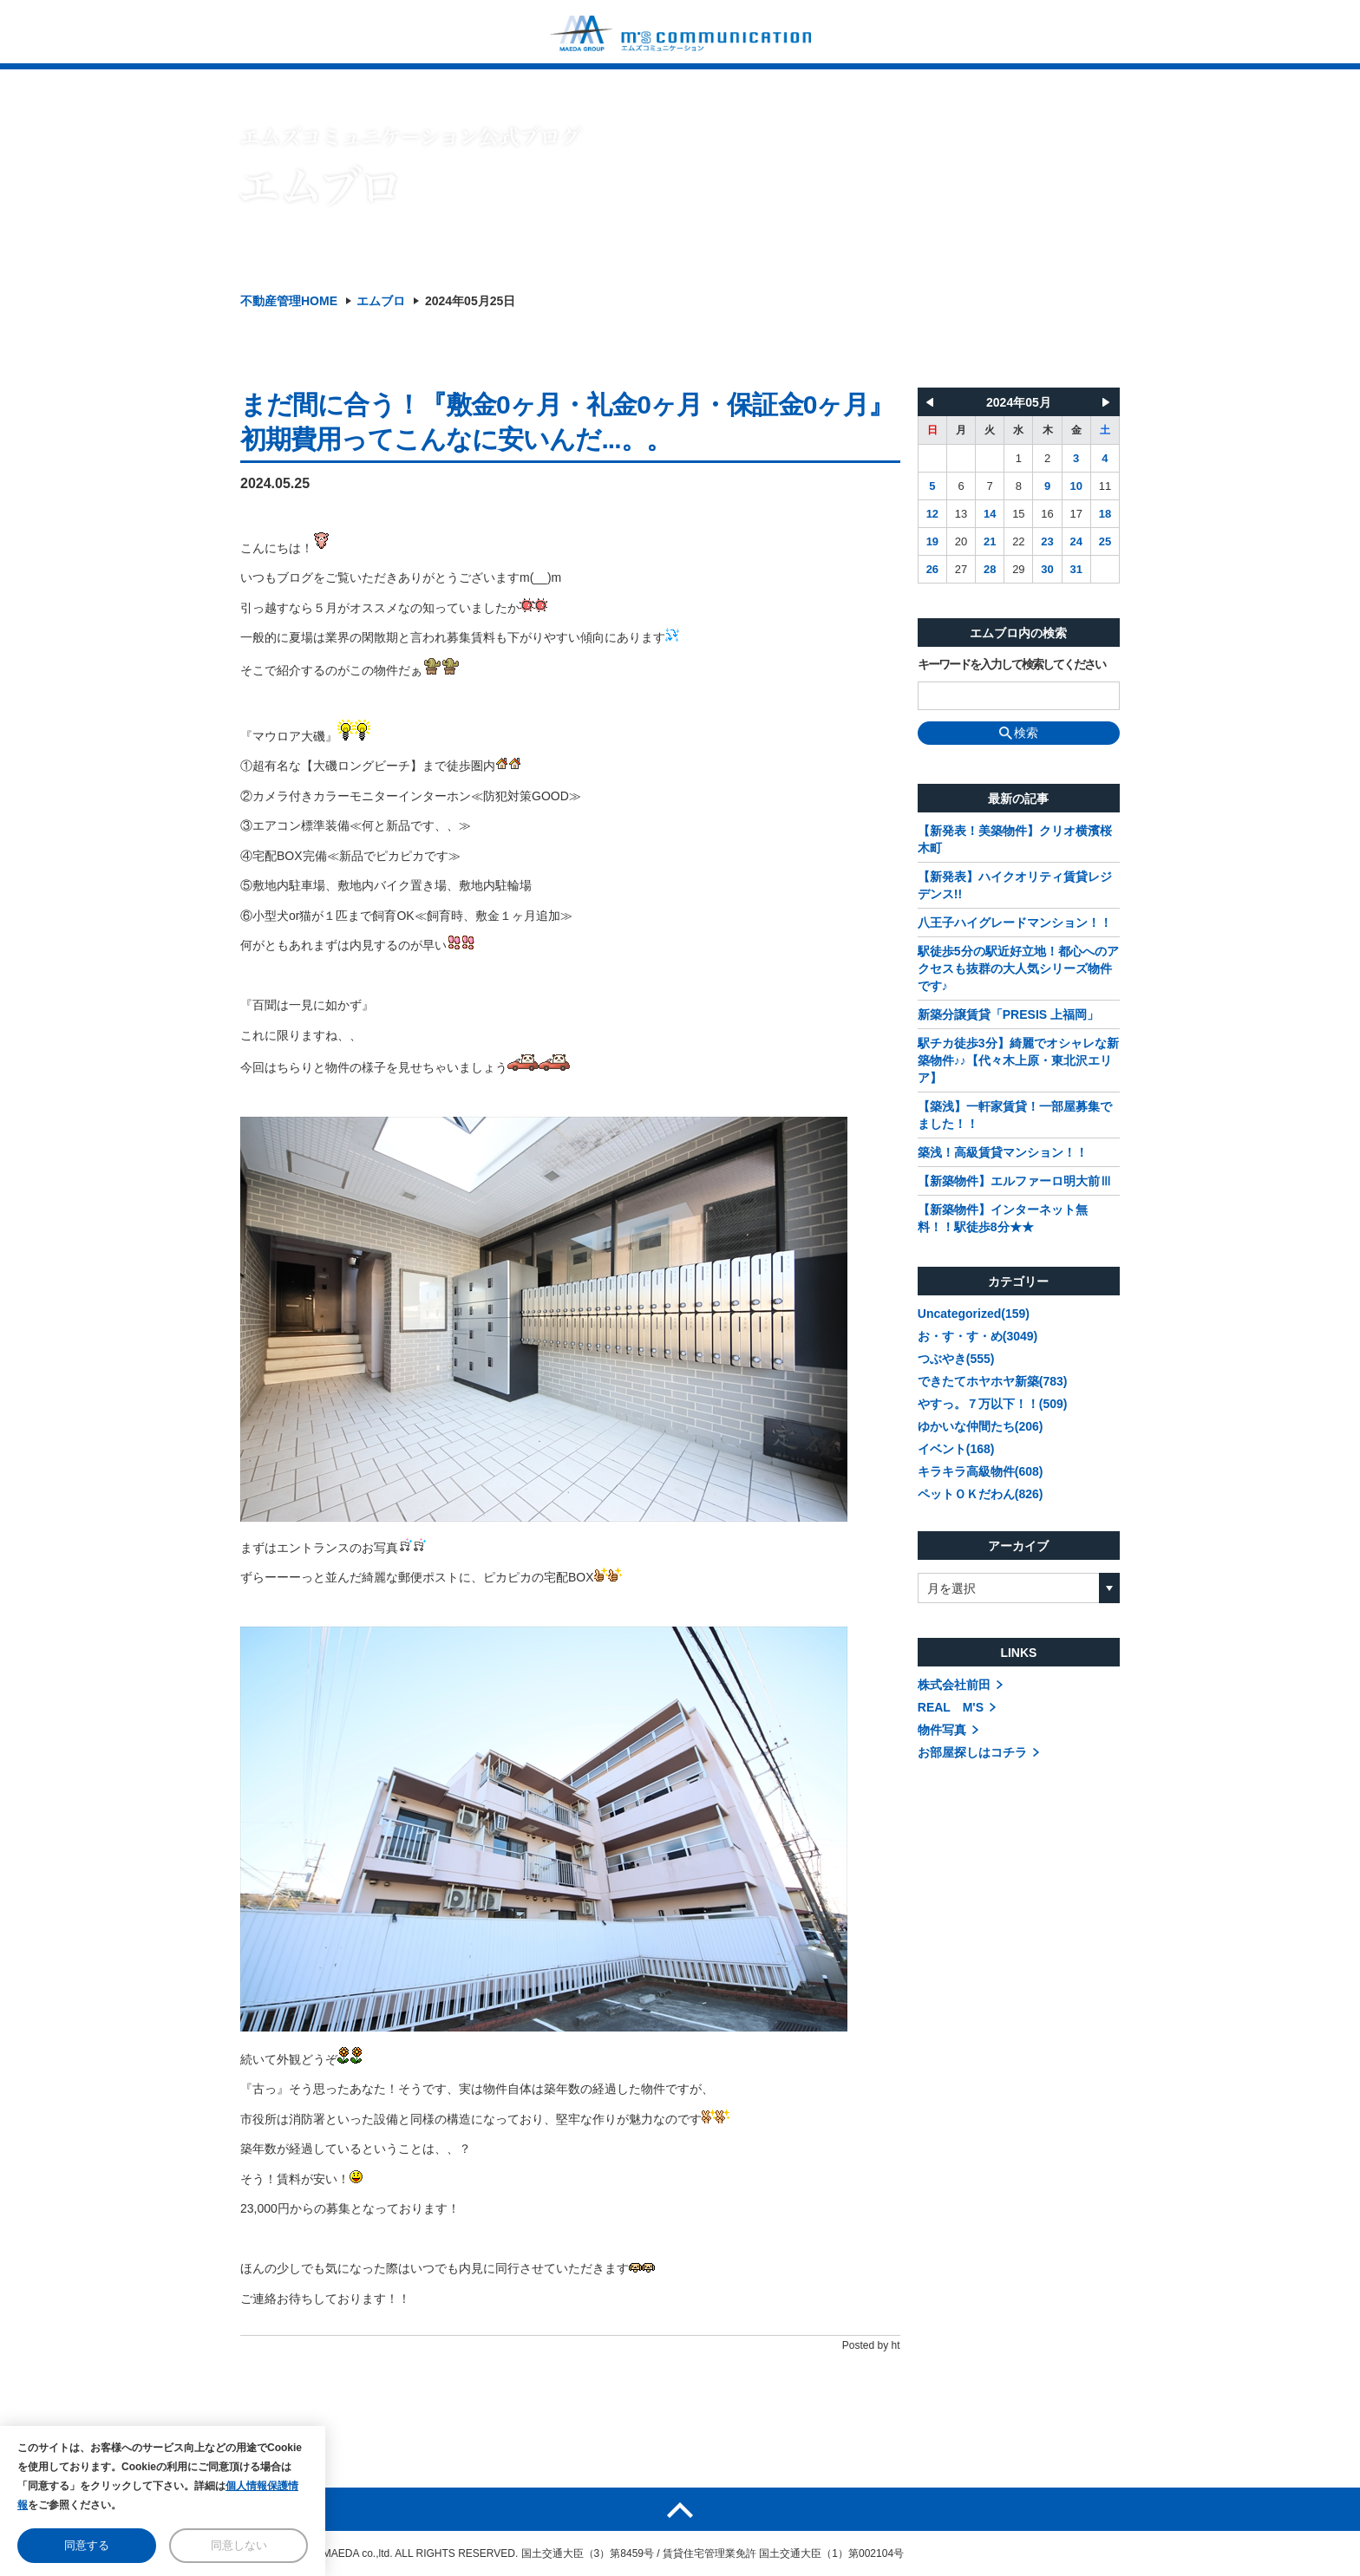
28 (990, 569)
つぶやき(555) (956, 1359)
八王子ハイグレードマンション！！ (1015, 922)
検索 (1018, 733)
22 (1018, 541)
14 (990, 513)
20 (961, 541)
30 (1047, 569)
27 (961, 569)
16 (1047, 513)
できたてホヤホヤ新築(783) (993, 1381)
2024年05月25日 (470, 301)
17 (1075, 513)
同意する (86, 2545)
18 (1105, 513)
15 (1018, 513)
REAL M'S (951, 1707)
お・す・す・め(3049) (977, 1336)
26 (932, 569)
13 (961, 513)
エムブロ (380, 301)
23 (1047, 541)
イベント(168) (956, 1449)
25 (1105, 541)
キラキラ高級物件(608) (980, 1471)
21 (990, 541)
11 (1105, 485)
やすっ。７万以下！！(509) (993, 1404)
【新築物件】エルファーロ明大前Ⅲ (1015, 1181)
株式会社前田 (954, 1685)
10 (1075, 485)
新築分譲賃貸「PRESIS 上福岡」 (1008, 1014)
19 (932, 541)
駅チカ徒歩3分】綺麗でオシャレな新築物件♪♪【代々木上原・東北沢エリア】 (1018, 1060)
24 (1075, 541)
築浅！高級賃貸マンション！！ (1003, 1152)
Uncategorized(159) (974, 1314)
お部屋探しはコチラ (972, 1752)
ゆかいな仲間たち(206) (980, 1426)
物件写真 (942, 1730)
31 (1075, 569)
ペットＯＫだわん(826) (980, 1494)
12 (932, 513)
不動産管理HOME (288, 301)
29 (1018, 569)
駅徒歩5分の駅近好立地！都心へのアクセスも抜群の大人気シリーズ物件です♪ (1018, 968)
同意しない (239, 2545)
